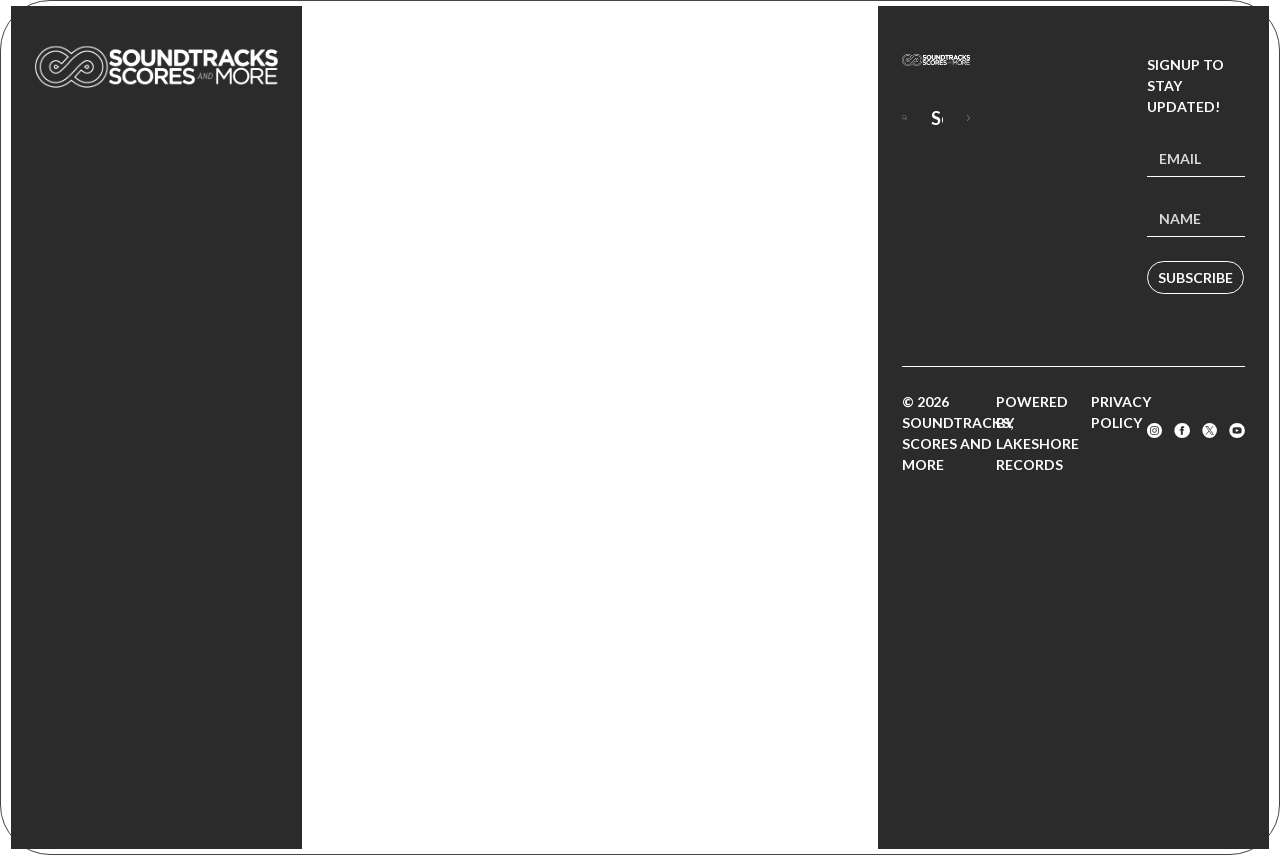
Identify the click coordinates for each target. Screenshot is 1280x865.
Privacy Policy (1121, 412)
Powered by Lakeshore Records (1037, 433)
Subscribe (1195, 277)
